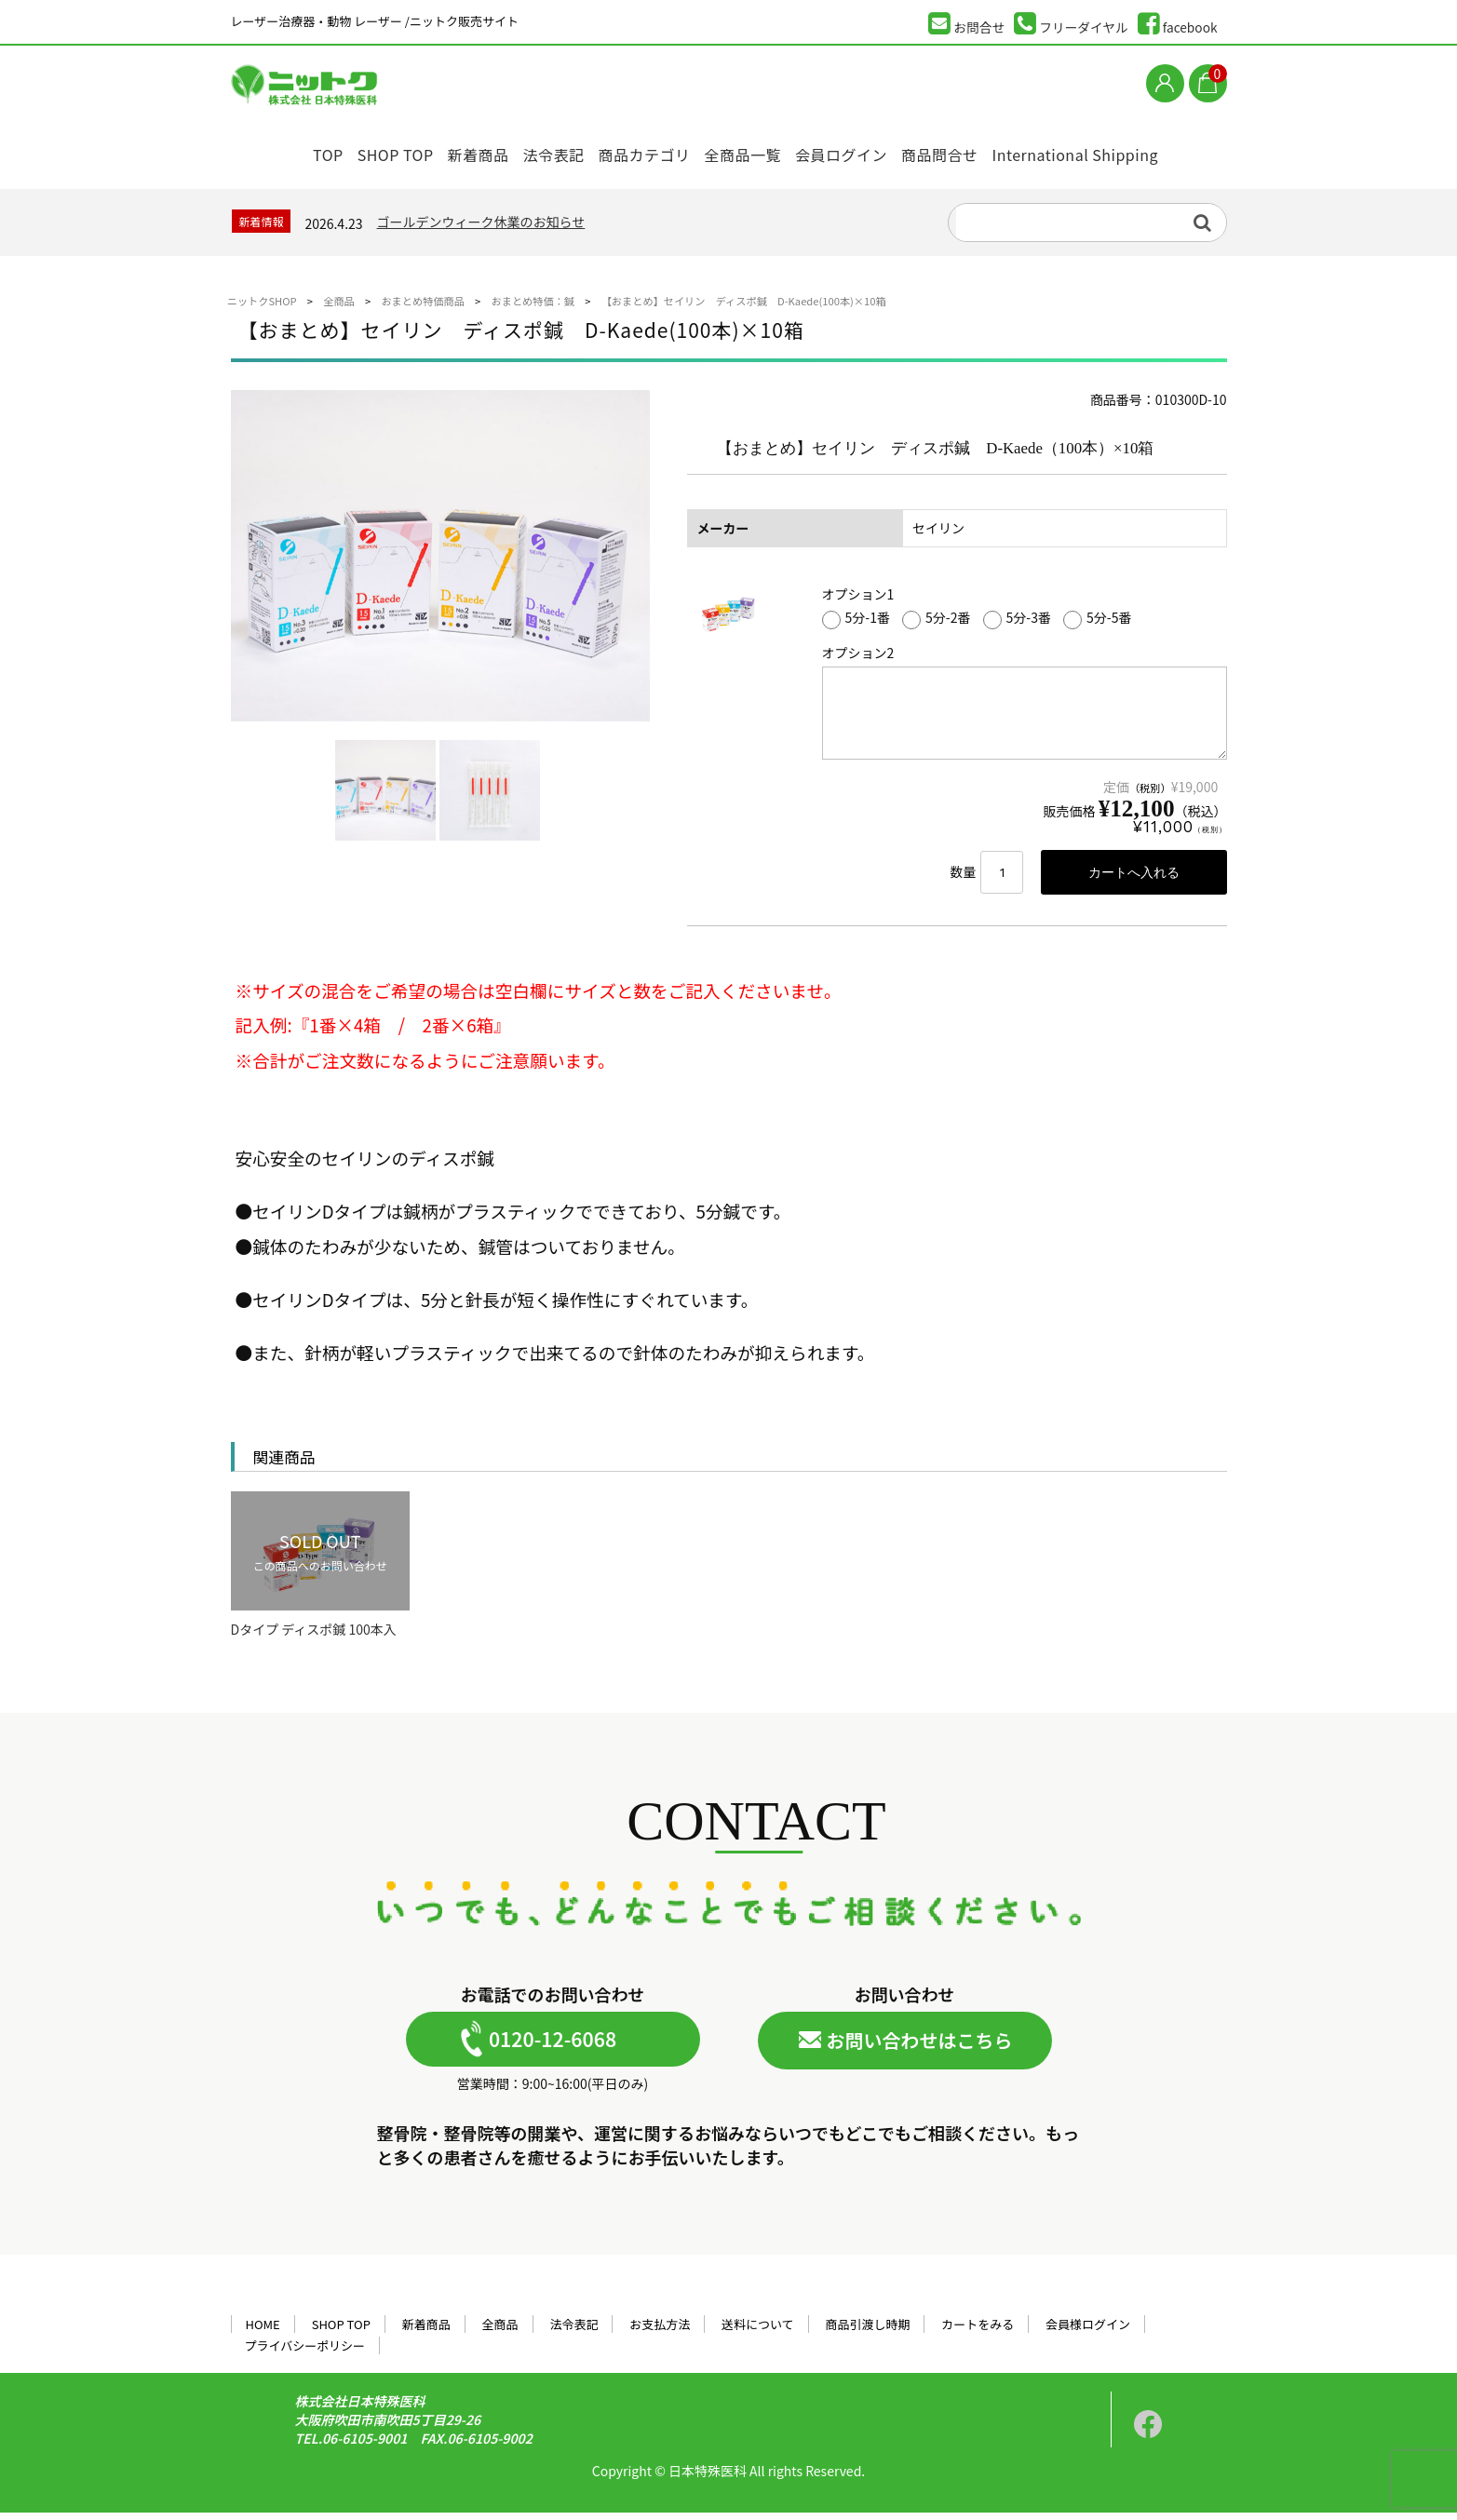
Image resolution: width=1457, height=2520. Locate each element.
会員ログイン (863, 150)
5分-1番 (856, 624)
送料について (758, 2330)
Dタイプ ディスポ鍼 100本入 (314, 1638)
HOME (262, 2330)
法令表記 (547, 150)
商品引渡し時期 (868, 2330)
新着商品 (460, 150)
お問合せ (966, 23)
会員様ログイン (1088, 2330)
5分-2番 (936, 624)
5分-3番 (1017, 624)
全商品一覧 (756, 150)
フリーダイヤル (1071, 23)
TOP (285, 150)
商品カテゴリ (648, 150)
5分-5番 (1097, 624)
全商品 (500, 2330)
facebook (1178, 23)
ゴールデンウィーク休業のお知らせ (481, 227)
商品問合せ (971, 150)
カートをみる (977, 2330)
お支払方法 (659, 2330)
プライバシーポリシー (304, 2353)
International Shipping (1112, 150)
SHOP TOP (365, 150)
